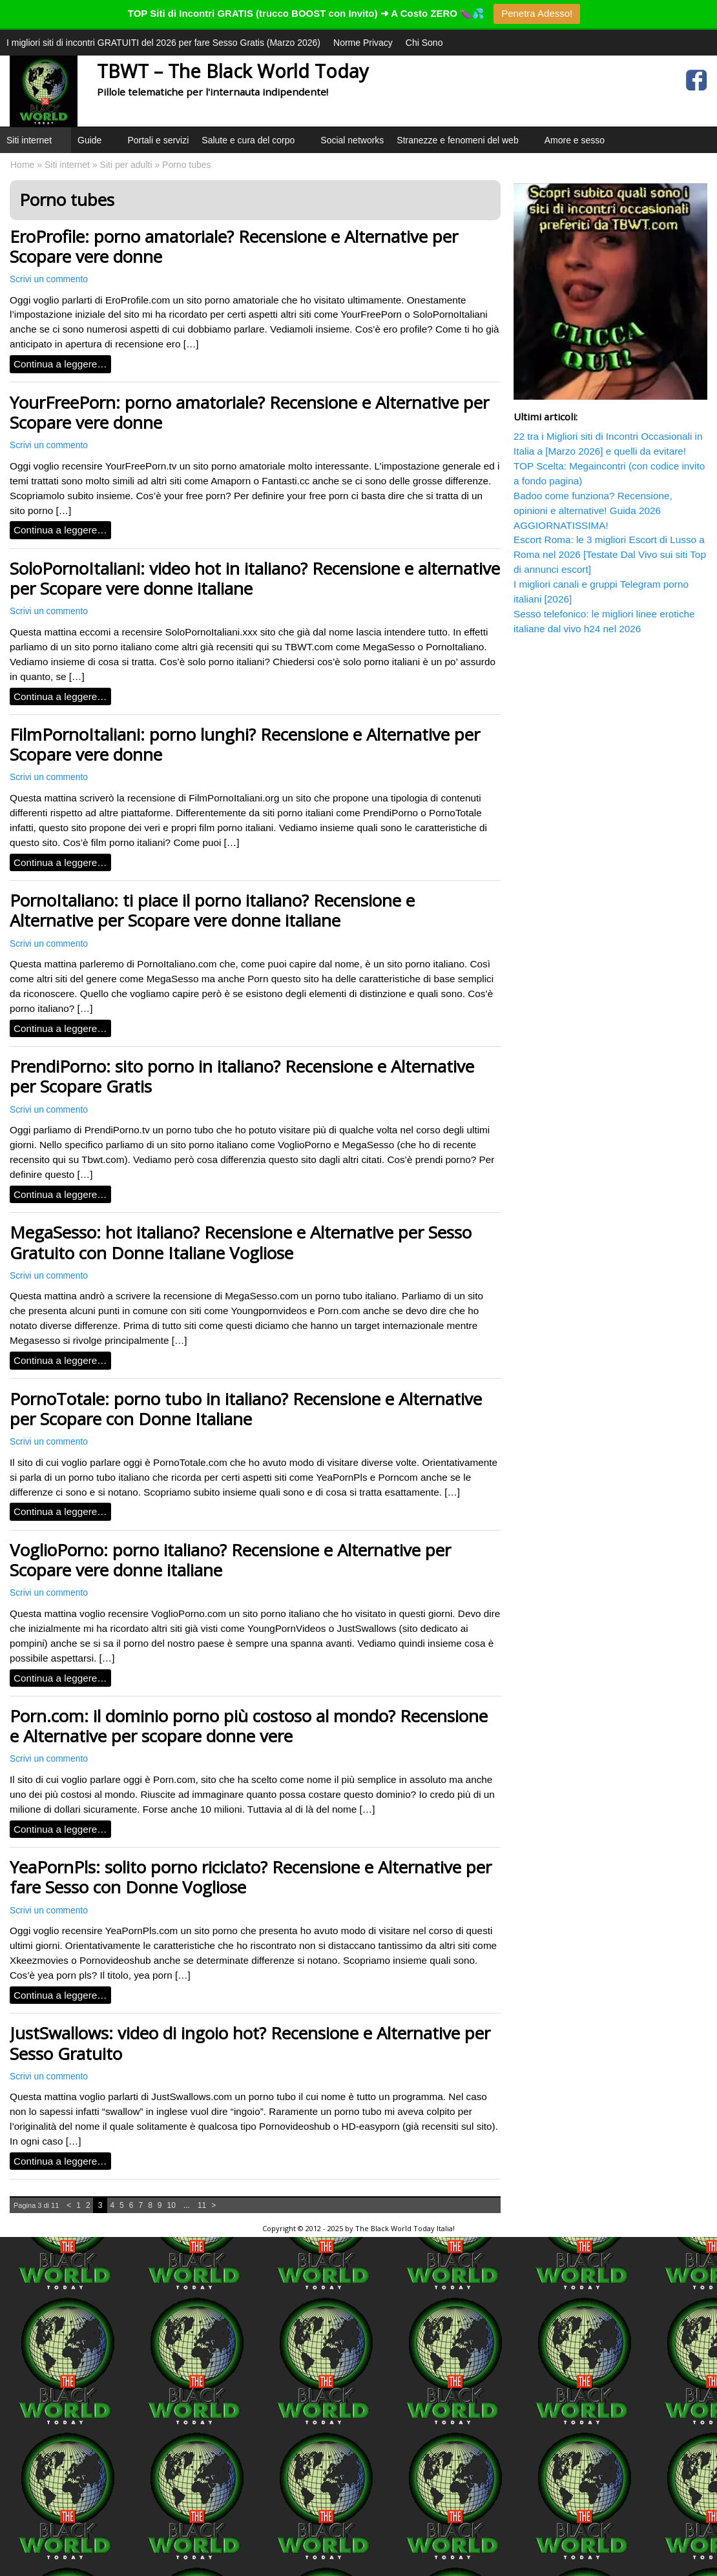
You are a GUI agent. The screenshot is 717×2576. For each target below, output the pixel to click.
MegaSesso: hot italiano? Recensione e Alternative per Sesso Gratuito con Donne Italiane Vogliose (241, 1242)
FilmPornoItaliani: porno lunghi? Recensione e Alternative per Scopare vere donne (245, 744)
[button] (60, 156)
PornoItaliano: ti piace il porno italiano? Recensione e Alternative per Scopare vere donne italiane (212, 910)
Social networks (352, 140)
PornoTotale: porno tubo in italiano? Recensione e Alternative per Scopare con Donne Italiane (246, 1408)
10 (171, 2205)
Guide (96, 144)
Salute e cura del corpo (254, 144)
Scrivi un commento (49, 279)
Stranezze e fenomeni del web (464, 144)
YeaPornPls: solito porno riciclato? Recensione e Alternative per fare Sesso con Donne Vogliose (251, 1877)
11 (202, 2205)
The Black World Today (395, 2228)
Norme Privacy (363, 42)
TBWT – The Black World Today (232, 70)
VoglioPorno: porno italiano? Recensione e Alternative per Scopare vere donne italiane (230, 1560)
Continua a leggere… (60, 363)
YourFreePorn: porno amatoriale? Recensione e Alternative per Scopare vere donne (249, 412)
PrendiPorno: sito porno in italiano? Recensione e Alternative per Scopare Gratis (242, 1076)
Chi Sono (424, 42)
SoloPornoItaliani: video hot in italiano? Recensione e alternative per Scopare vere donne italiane (255, 578)
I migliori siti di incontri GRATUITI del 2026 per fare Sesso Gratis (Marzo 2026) (163, 42)
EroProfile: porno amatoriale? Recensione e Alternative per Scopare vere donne (234, 246)
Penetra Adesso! (536, 13)
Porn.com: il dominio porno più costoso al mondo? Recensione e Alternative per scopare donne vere (249, 1725)
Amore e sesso (575, 140)
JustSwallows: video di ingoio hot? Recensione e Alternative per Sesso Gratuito (250, 2043)
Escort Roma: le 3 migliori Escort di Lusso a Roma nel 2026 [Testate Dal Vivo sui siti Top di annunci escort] (610, 554)
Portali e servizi (158, 140)
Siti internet (35, 144)
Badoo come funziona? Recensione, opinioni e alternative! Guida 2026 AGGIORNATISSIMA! (593, 510)
